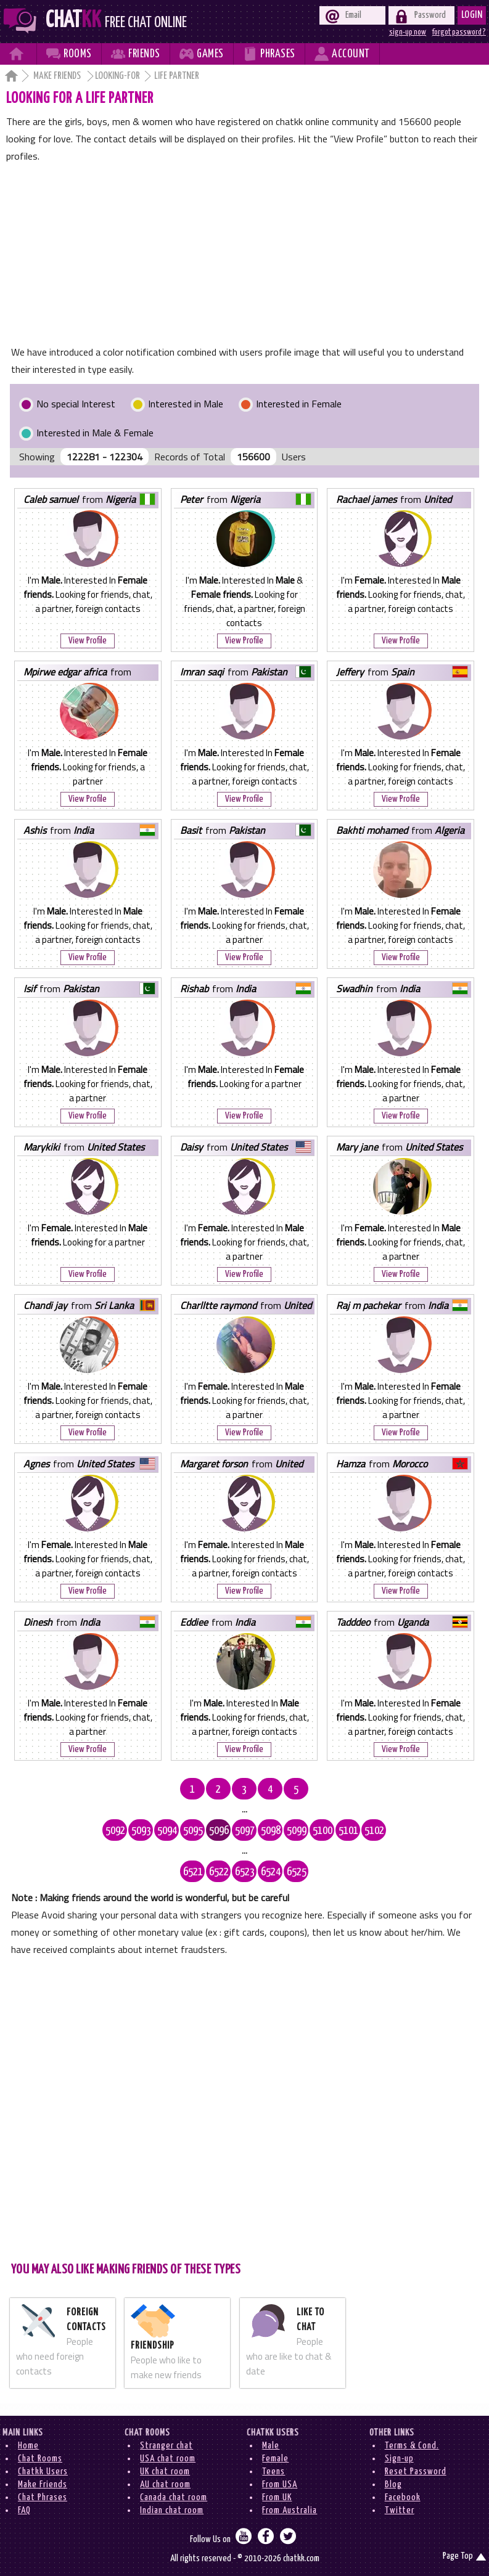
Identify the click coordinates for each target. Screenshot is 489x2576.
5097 (245, 1830)
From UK (277, 2497)
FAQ (24, 2510)
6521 (193, 1872)
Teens (273, 2471)
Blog (393, 2484)
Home (28, 2445)
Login (472, 15)
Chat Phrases (42, 2497)
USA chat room (167, 2458)
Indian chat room (171, 2510)
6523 (245, 1872)
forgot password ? (459, 32)
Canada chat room (173, 2497)
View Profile (87, 640)
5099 (296, 1830)
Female (275, 2458)
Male (270, 2445)
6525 (296, 1872)
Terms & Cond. (412, 2445)
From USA (279, 2484)
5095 (193, 1830)
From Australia (289, 2510)
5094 (167, 1830)
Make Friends (58, 76)
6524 (271, 1872)
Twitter (399, 2510)
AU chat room (165, 2484)
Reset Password (415, 2471)
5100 (322, 1830)
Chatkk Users (43, 2471)
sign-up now (407, 32)
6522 (219, 1872)
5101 (348, 1830)
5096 (219, 1830)
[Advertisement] (244, 257)
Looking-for (117, 76)
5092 (115, 1830)
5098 (271, 1830)
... (244, 1809)
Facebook (403, 2497)
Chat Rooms (40, 2458)
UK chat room (165, 2471)
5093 (141, 1830)
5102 (374, 1830)
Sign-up (399, 2458)
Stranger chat (166, 2445)
